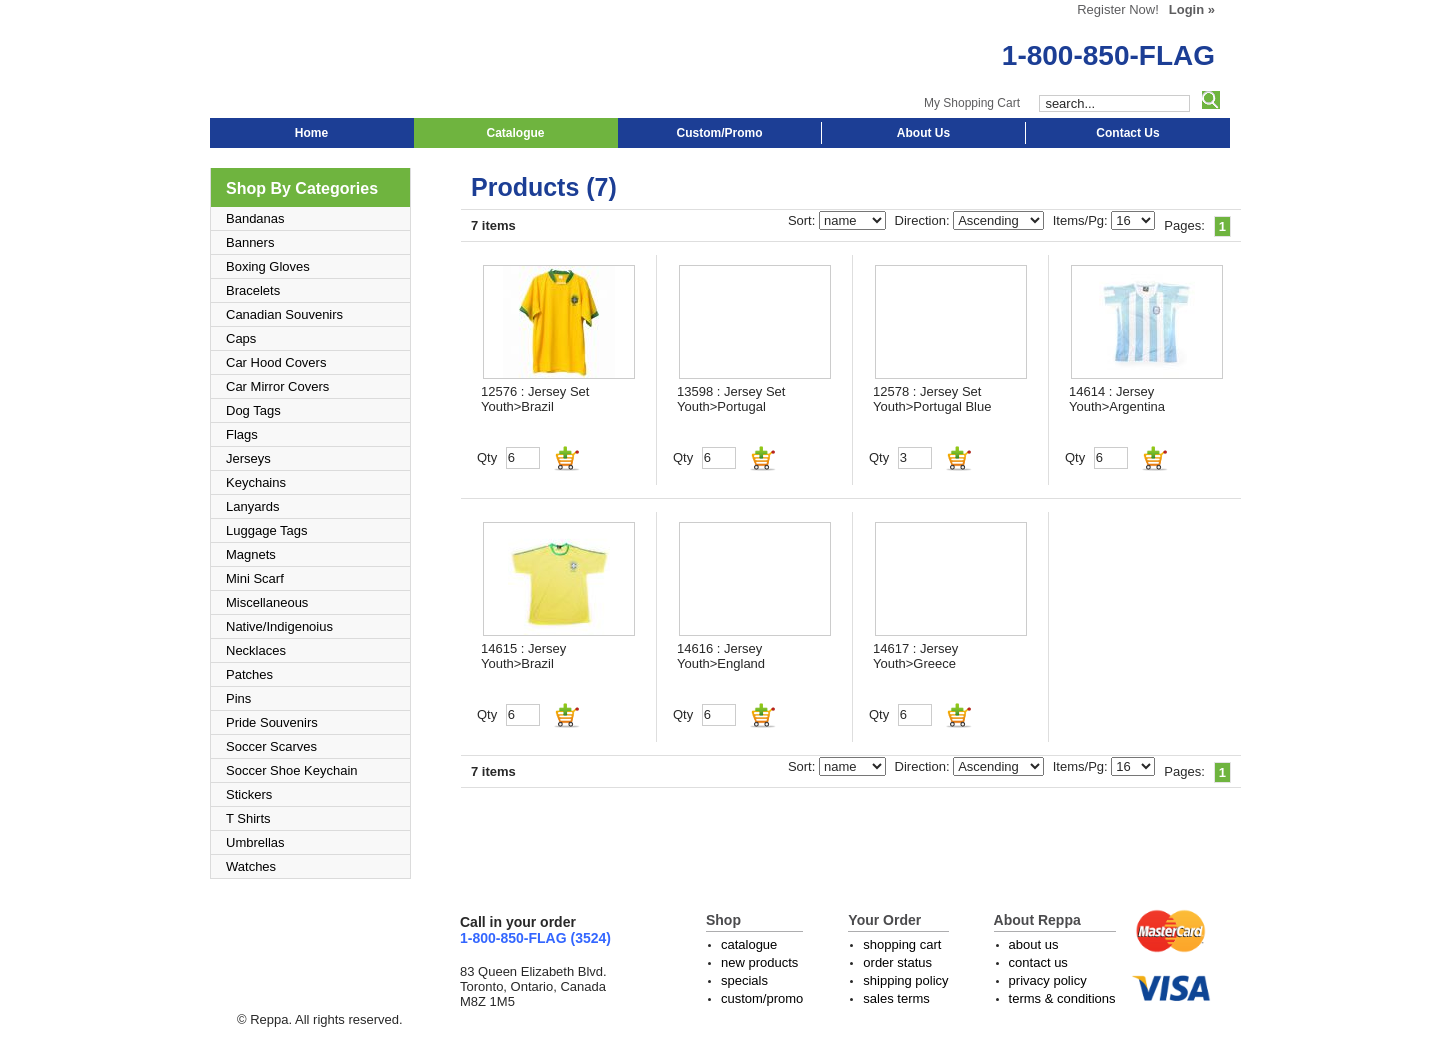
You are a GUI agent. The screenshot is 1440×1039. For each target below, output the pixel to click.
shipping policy (905, 980)
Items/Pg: (1082, 220)
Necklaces (256, 650)
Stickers (249, 794)
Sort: (803, 220)
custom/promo (762, 998)
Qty (487, 457)
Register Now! (1118, 9)
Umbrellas (255, 842)
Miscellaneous (267, 602)
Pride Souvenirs (272, 722)
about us (1034, 944)
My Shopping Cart (972, 103)
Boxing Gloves (268, 266)
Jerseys (248, 458)
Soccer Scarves (271, 746)
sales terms (896, 998)
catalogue (749, 944)
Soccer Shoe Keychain (292, 770)
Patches (249, 674)
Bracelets (253, 290)
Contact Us (1127, 133)
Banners (250, 242)
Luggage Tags (266, 530)
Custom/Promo (719, 133)
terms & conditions (1062, 998)
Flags (242, 434)
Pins (238, 698)
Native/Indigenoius (279, 626)
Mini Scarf (255, 578)
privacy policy (1048, 980)
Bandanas (255, 218)
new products (759, 962)
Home (311, 133)
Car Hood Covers (276, 362)
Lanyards (252, 506)
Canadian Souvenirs (284, 314)
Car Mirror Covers (277, 386)
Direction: (924, 220)
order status (897, 962)
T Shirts (248, 818)
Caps (241, 338)
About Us (923, 133)
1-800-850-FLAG (1108, 55)
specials (744, 980)
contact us (1038, 962)
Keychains (256, 482)
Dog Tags (253, 410)
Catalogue (515, 133)
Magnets (251, 554)
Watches (251, 866)
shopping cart (902, 944)
